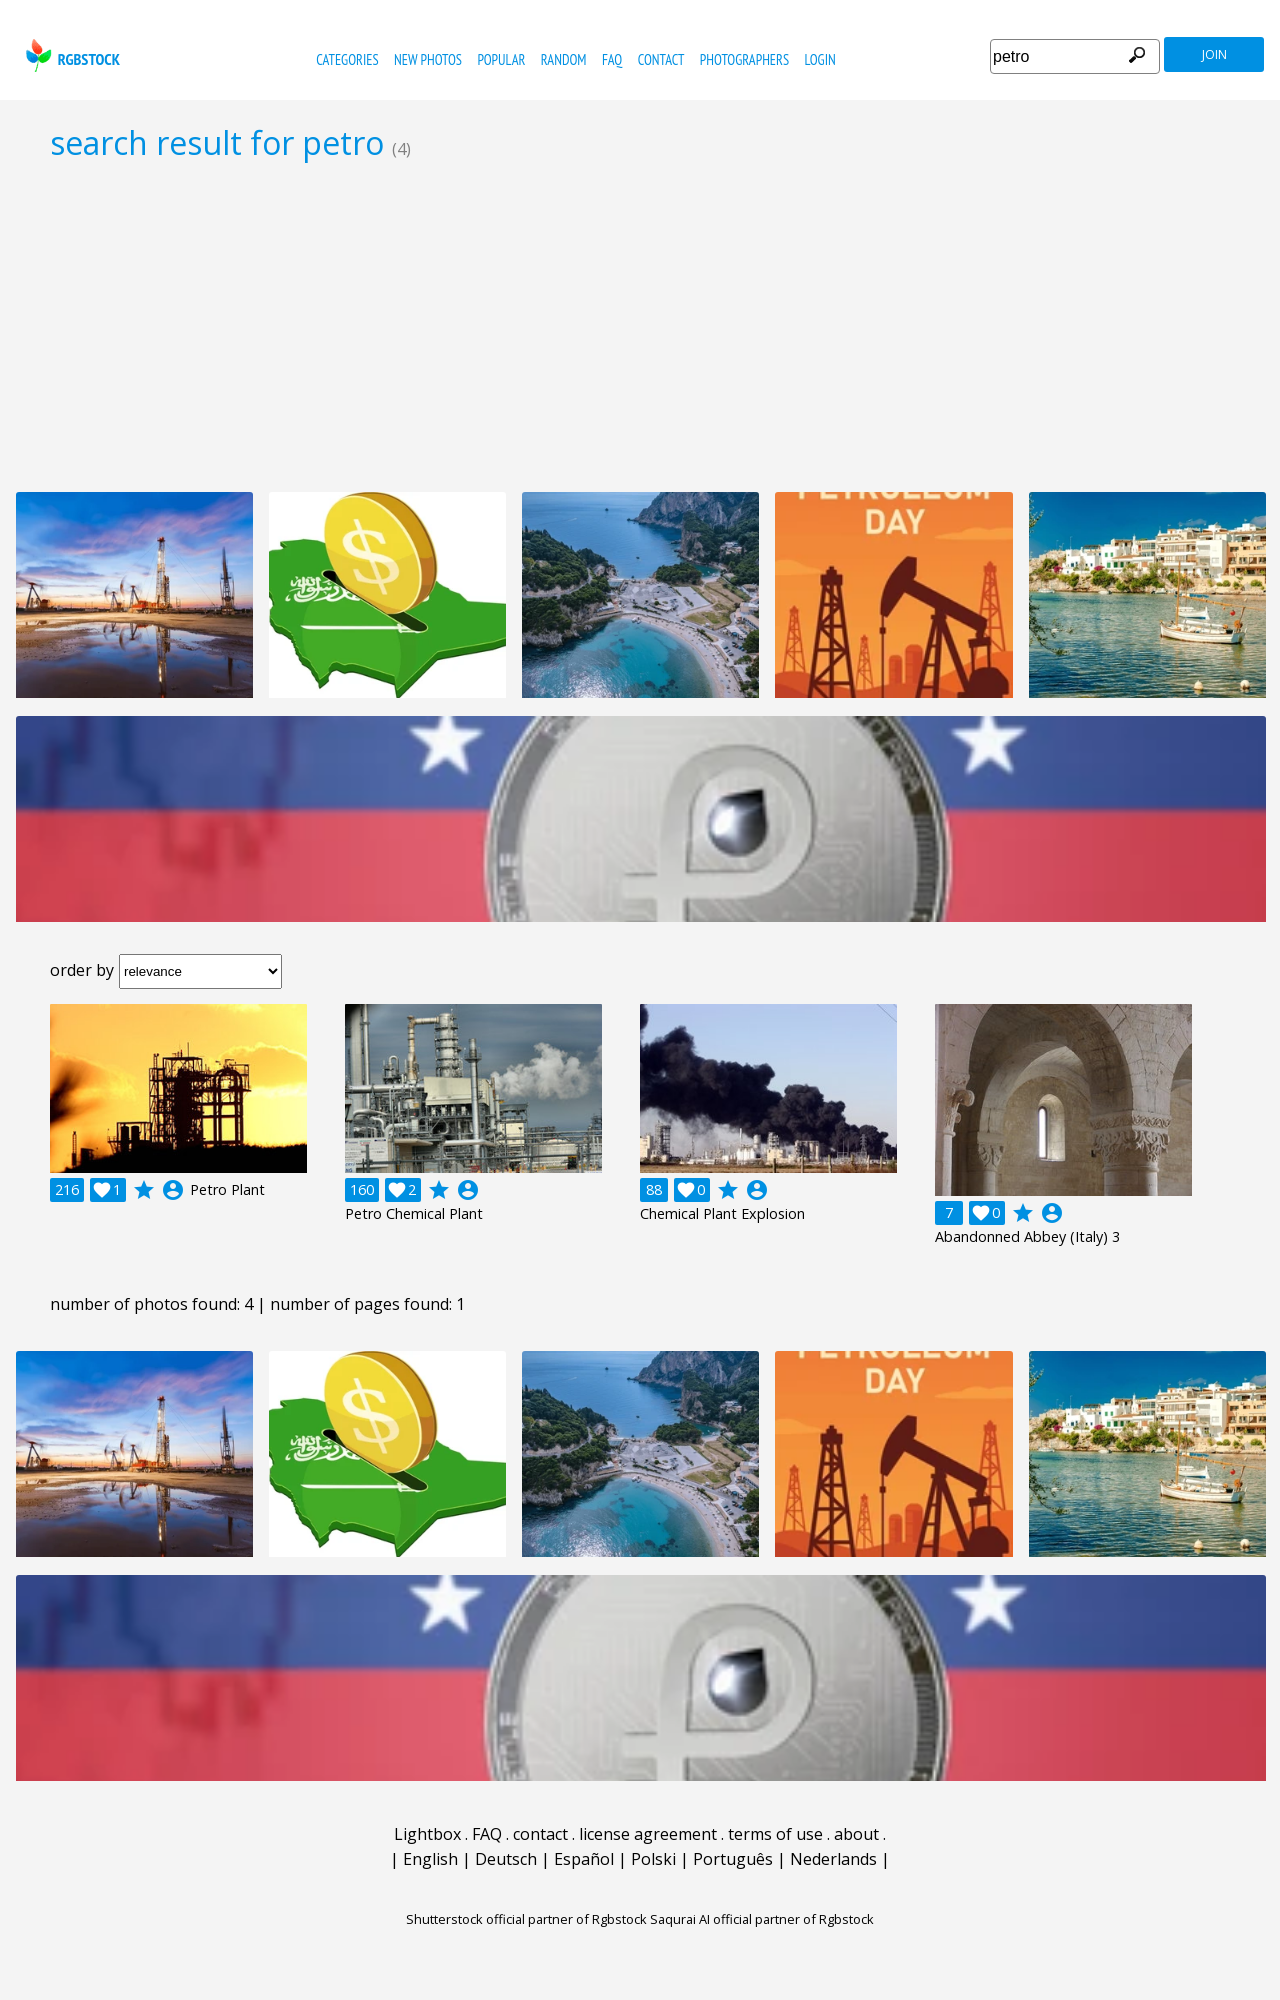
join (1214, 54)
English (430, 1859)
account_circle (173, 1190)
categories (347, 59)
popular (501, 59)
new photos (428, 59)
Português (733, 1859)
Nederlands (833, 1859)
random (564, 59)
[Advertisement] (640, 326)
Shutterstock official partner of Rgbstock (526, 1919)
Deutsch (506, 1859)
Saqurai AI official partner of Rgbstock (762, 1919)
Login (820, 59)
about (856, 1834)
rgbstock (70, 55)
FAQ (612, 59)
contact (661, 59)
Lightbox (427, 1834)
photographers (744, 59)
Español (584, 1859)
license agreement (648, 1834)
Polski (653, 1859)
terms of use (775, 1834)
